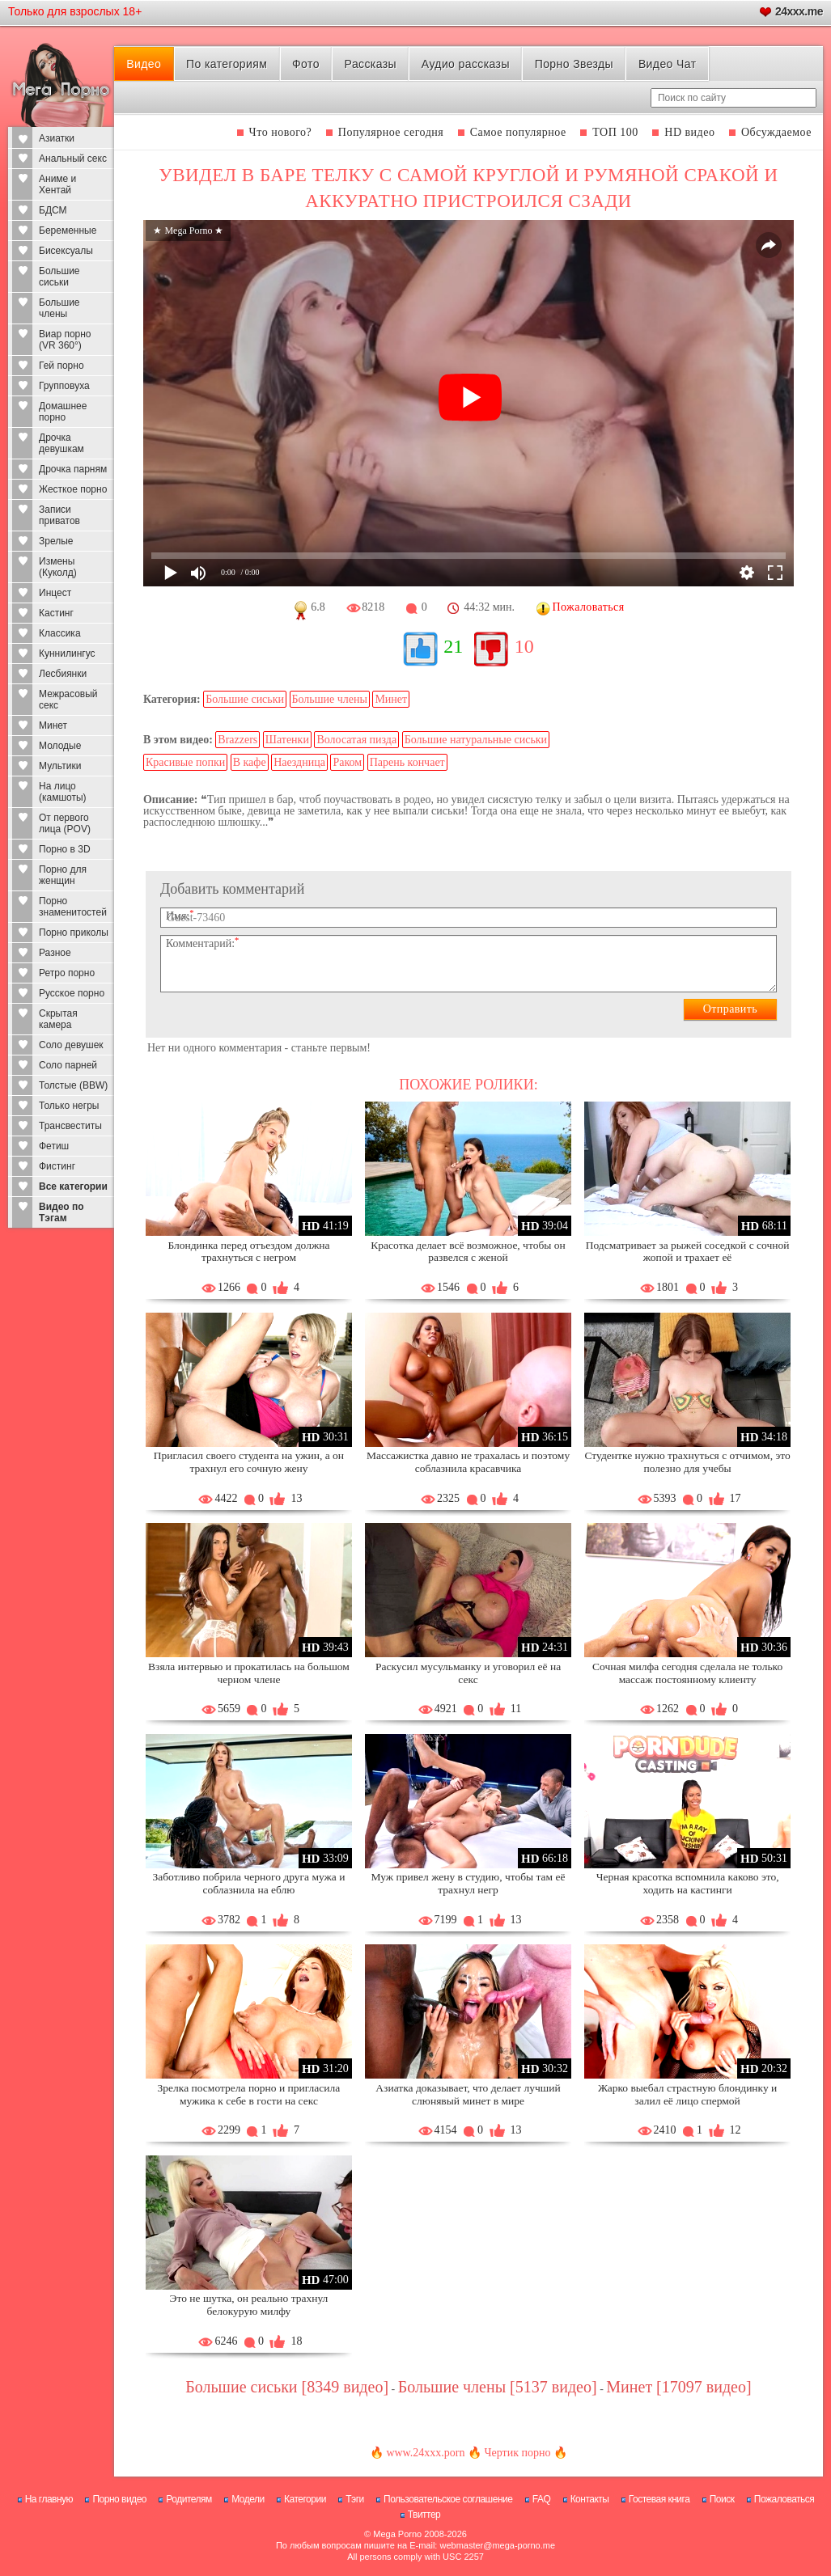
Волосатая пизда (356, 740)
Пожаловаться (784, 2499)
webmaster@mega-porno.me (497, 2545)
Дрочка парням (73, 469)
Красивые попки (185, 762)
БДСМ (53, 210)
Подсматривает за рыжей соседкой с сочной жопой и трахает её (688, 1251)
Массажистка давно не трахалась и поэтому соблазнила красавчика (468, 1461)
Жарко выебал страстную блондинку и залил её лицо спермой (687, 2094)
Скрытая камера (58, 1019)
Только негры (69, 1105)
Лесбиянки (63, 673)
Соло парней (68, 1065)
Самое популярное (518, 132)
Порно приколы (73, 932)
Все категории (73, 1186)
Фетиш (54, 1146)
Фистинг (57, 1166)
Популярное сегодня (390, 132)
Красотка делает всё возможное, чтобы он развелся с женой (468, 1251)
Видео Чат (667, 63)
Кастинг (56, 613)
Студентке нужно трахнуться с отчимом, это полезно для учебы (688, 1461)
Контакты (589, 2499)
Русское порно (71, 993)
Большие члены (59, 308)
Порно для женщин (63, 875)
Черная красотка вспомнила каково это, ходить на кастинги (687, 1883)
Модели (248, 2499)
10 (524, 646)
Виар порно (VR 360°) (65, 339)
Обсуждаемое (776, 132)
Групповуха (64, 385)
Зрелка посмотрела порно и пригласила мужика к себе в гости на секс (249, 2094)
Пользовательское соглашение (448, 2499)
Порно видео (119, 2499)
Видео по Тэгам (61, 1212)
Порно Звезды (574, 63)
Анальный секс (73, 158)
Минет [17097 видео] (678, 2387)
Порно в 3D (65, 849)
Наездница (299, 762)
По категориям (226, 63)
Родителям (188, 2499)
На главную (49, 2499)
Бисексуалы (66, 250)
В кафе (249, 762)
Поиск (722, 2499)
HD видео (689, 132)
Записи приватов (59, 515)
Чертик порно (517, 2453)
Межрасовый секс (68, 699)
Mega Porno (397, 2534)
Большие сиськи (59, 276)
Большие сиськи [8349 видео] (286, 2387)
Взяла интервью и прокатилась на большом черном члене (249, 1673)
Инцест (55, 593)
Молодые (60, 745)
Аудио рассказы (466, 63)
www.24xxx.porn (425, 2453)
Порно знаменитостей (73, 906)
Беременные (67, 230)
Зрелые (56, 541)
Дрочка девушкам (61, 443)
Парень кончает (407, 762)
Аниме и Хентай (57, 184)
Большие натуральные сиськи (476, 740)
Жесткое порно (73, 489)
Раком (347, 762)
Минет (53, 725)
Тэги (355, 2499)
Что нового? (280, 132)
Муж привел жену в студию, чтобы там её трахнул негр (468, 1883)
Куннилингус (67, 653)
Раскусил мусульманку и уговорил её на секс (468, 1673)
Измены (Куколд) (58, 567)
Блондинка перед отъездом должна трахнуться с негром (248, 1251)
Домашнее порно (63, 411)
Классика (60, 633)
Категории (305, 2499)
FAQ (541, 2499)
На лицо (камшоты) (63, 791)
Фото (306, 63)
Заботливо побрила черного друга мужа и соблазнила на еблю (248, 1883)
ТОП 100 (615, 132)
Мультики (60, 766)
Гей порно (61, 365)
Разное (55, 952)
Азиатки (56, 138)
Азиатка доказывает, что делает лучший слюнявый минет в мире (467, 2094)
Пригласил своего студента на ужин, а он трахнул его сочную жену (249, 1461)
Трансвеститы (70, 1125)
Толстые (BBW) (73, 1085)
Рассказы (370, 63)
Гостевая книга (659, 2499)
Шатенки (287, 740)
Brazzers (237, 740)
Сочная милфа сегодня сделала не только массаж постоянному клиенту (687, 1673)
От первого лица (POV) (65, 823)
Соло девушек (71, 1045)
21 (453, 646)
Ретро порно (67, 973)
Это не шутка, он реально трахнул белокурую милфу (249, 2304)
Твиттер (424, 2514)
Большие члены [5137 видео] (497, 2387)
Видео (143, 63)
